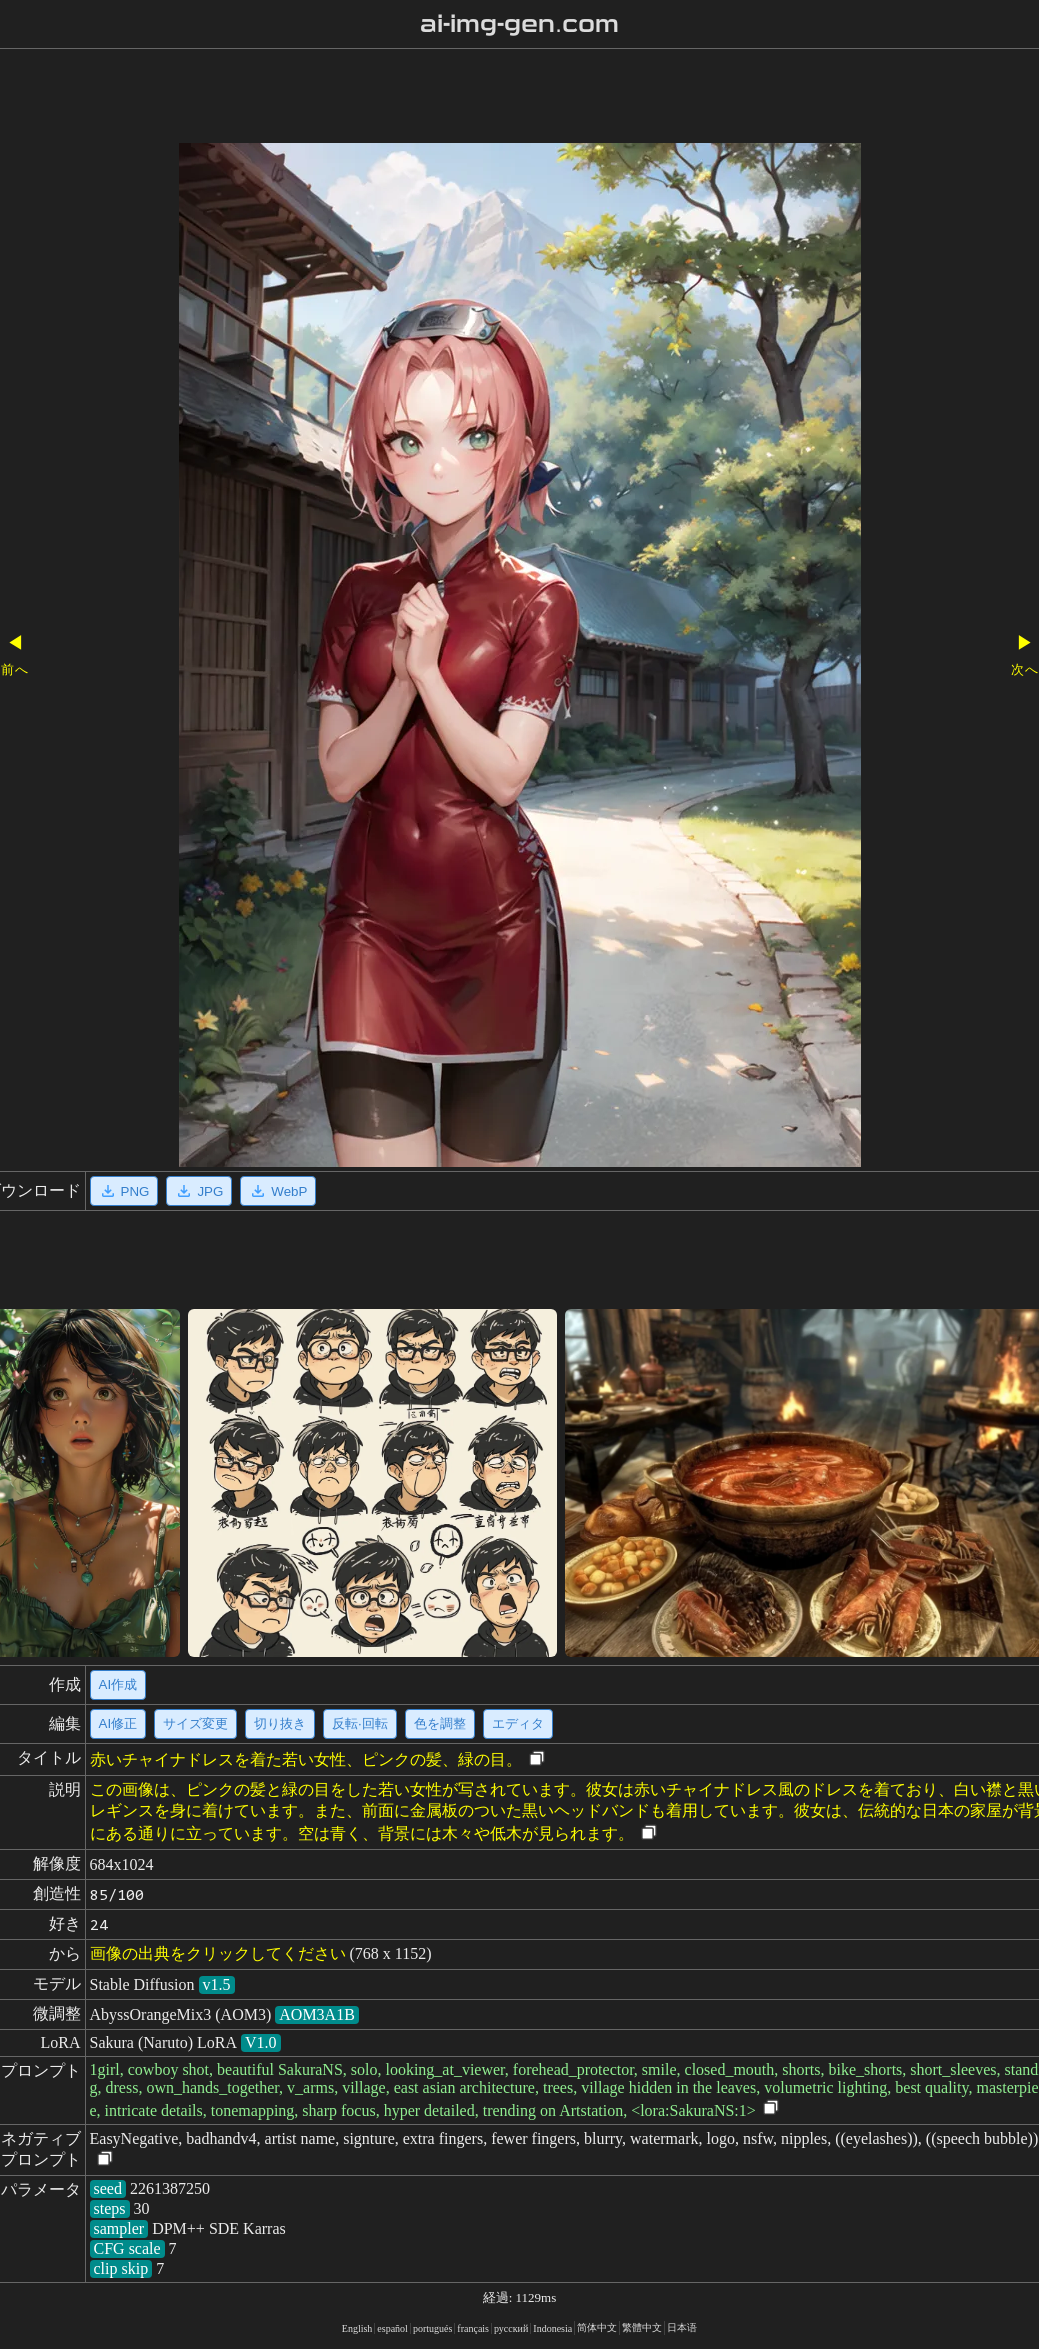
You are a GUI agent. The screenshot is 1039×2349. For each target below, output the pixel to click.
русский (511, 2328)
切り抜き (280, 1723)
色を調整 (440, 1723)
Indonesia (552, 2328)
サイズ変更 (195, 1723)
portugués (432, 2328)
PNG (124, 1191)
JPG (199, 1191)
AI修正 (118, 1723)
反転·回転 (360, 1723)
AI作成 (118, 1684)
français (473, 2328)
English (357, 2328)
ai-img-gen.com (519, 24)
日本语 (682, 2327)
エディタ (518, 1723)
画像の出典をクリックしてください (218, 1953)
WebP (278, 1191)
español (392, 2328)
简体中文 (597, 2327)
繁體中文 (642, 2327)
